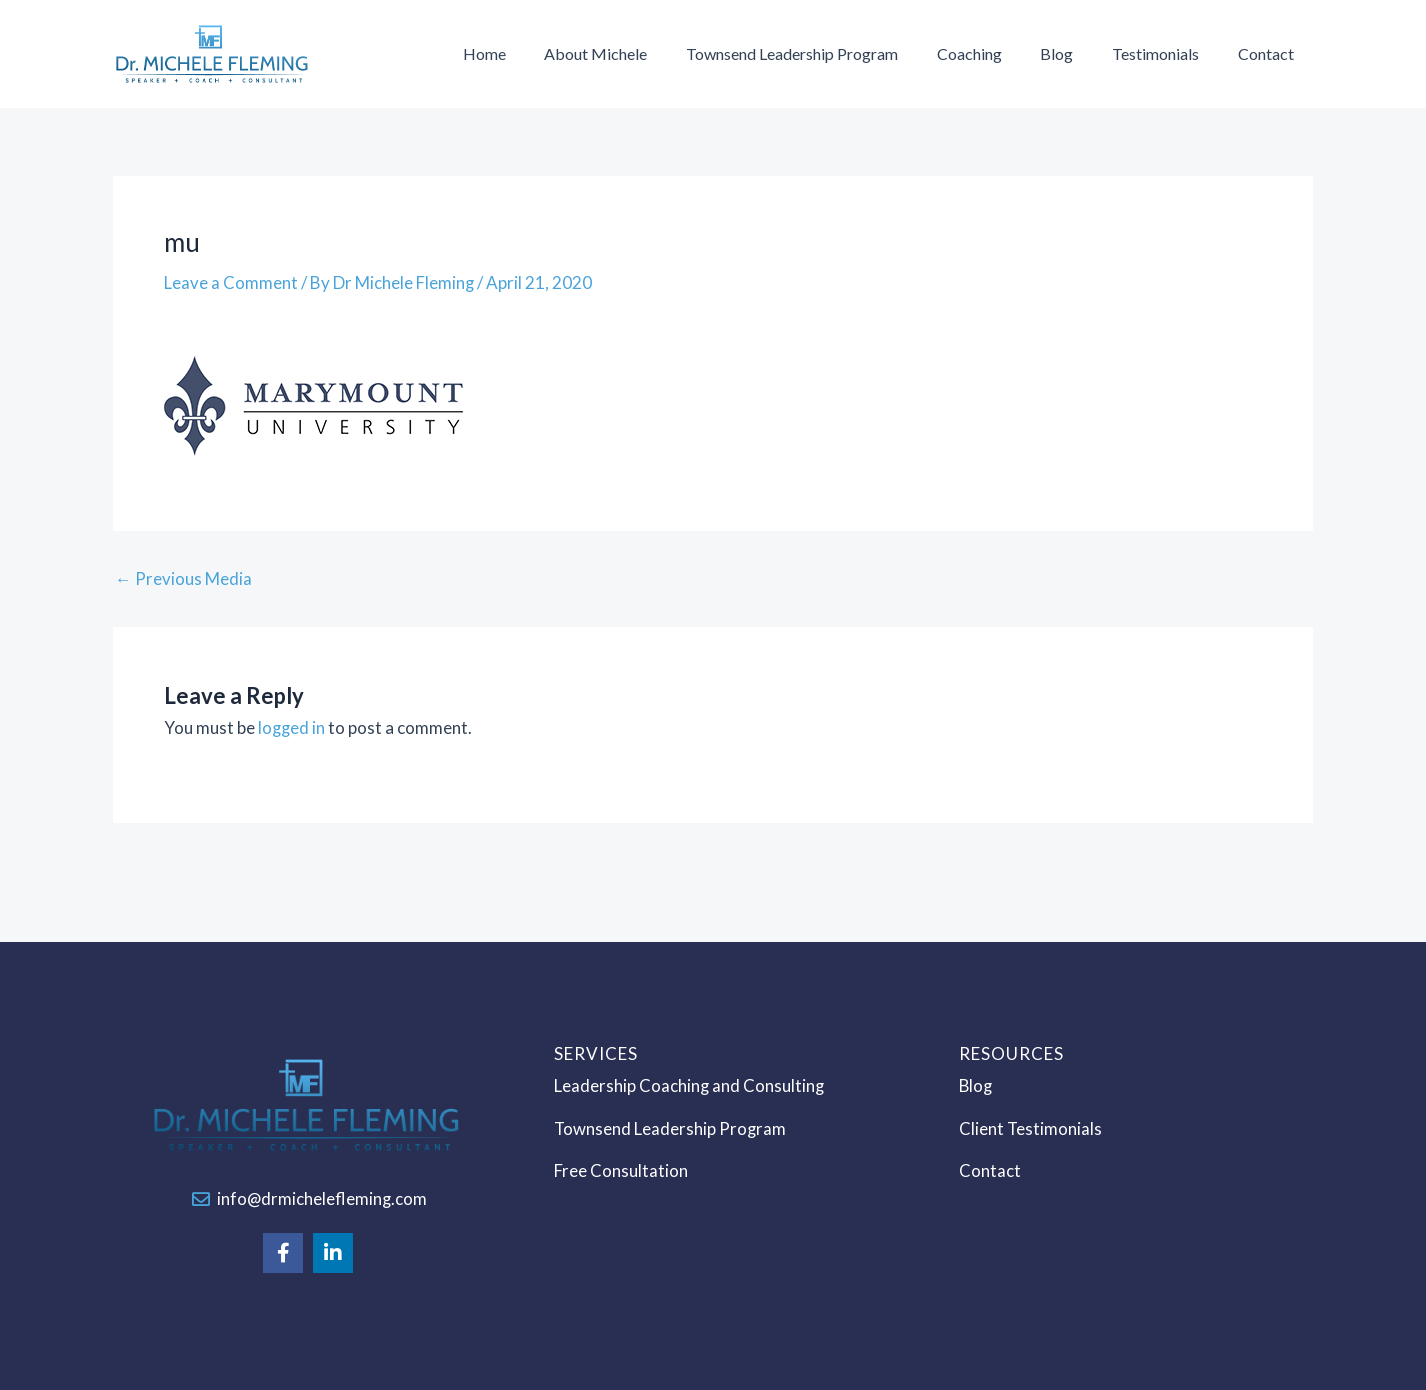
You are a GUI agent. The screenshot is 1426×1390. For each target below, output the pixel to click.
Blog (1073, 53)
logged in (292, 727)
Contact (1269, 53)
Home (527, 53)
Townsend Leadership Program (822, 53)
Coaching (992, 53)
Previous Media (183, 578)
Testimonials (1165, 53)
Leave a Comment (231, 282)
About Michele (632, 53)
